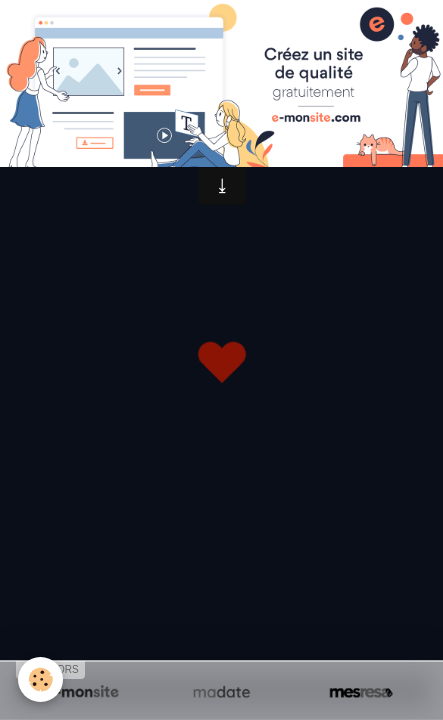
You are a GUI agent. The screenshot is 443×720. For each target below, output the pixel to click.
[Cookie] (40, 679)
